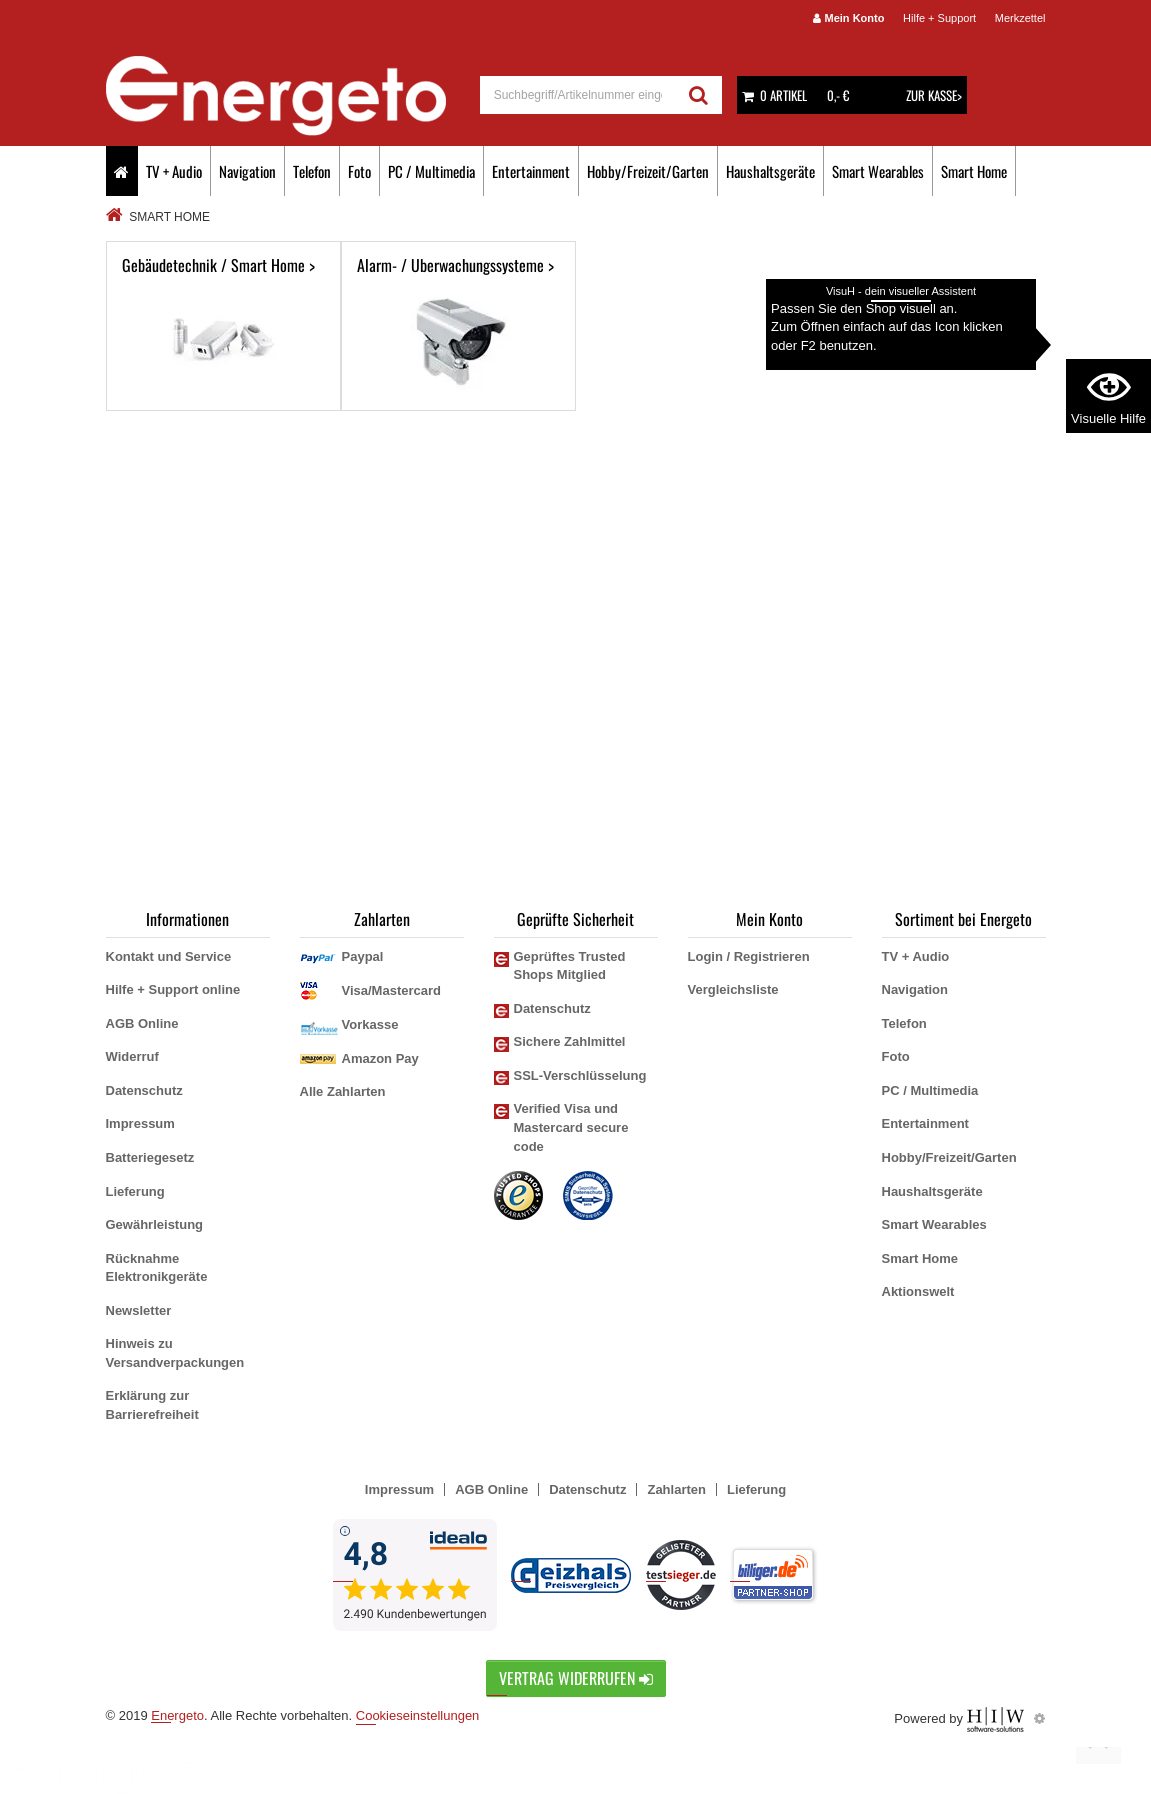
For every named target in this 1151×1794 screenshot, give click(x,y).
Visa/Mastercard (392, 990)
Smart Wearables (878, 171)
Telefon (312, 171)
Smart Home (974, 171)
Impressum (140, 1123)
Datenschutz (144, 1090)
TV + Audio (174, 171)
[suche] (578, 95)
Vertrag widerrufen (576, 1678)
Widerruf (132, 1056)
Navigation (247, 171)
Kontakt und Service (169, 956)
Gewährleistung (155, 1224)
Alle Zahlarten (343, 1091)
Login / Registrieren (749, 956)
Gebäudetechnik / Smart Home (223, 326)
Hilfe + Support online (173, 989)
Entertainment (531, 171)
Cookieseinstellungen (418, 1715)
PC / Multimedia (431, 171)
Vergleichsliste (733, 989)
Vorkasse (370, 1024)
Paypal (363, 956)
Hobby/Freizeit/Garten (648, 171)
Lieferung (135, 1191)
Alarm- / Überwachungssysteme (458, 326)
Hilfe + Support (939, 18)
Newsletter (139, 1310)
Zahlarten (676, 1489)
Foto (359, 171)
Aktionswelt (918, 1291)
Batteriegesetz (150, 1157)
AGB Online (142, 1023)
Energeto (177, 1715)
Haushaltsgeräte (770, 171)
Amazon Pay (380, 1058)
